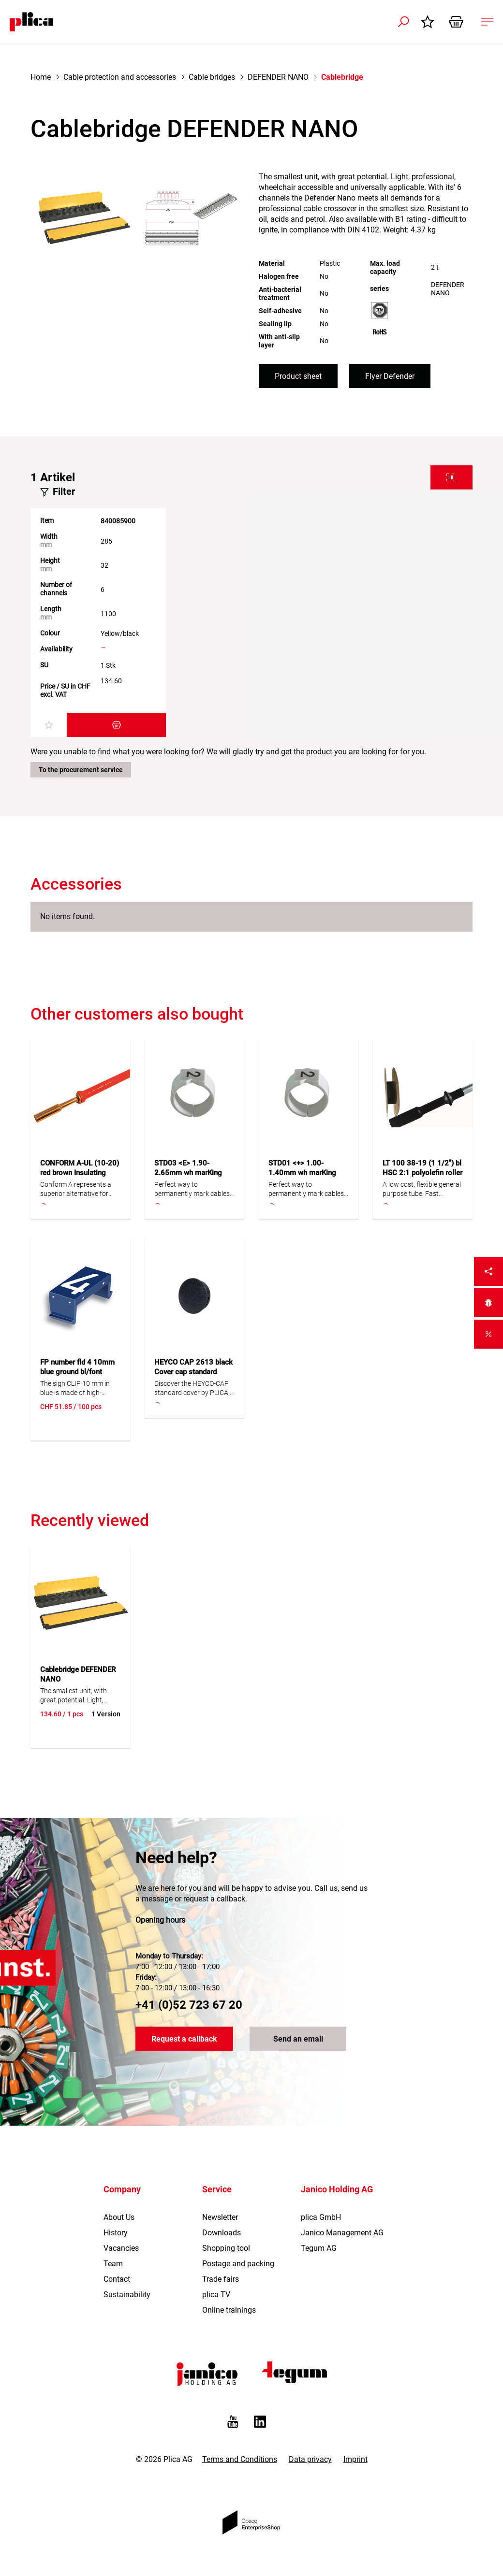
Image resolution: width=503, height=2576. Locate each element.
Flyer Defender (389, 376)
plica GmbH (321, 2217)
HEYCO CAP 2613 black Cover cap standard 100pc (193, 1372)
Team (113, 2263)
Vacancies (121, 2248)
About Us (119, 2217)
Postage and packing (238, 2263)
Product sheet (298, 376)
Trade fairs (220, 2279)
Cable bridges (212, 77)
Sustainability (127, 2294)
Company (122, 2189)
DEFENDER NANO (278, 77)
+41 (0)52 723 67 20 (188, 2005)
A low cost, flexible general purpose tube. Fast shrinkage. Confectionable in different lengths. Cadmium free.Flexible (422, 1189)
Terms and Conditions (239, 2459)
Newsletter (220, 2217)
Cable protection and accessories (119, 77)
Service (217, 2189)
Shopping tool (226, 2248)
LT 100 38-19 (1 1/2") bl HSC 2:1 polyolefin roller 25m (422, 1173)
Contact (117, 2279)
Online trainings (229, 2310)
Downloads (221, 2232)
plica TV (216, 2294)
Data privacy (310, 2459)
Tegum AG (319, 2248)
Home (40, 77)
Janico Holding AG (337, 2189)
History (116, 2232)
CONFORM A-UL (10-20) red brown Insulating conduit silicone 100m (79, 1173)
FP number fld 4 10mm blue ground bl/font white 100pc (77, 1372)
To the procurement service (81, 770)
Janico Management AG (342, 2232)
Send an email (298, 2039)
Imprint (355, 2459)
